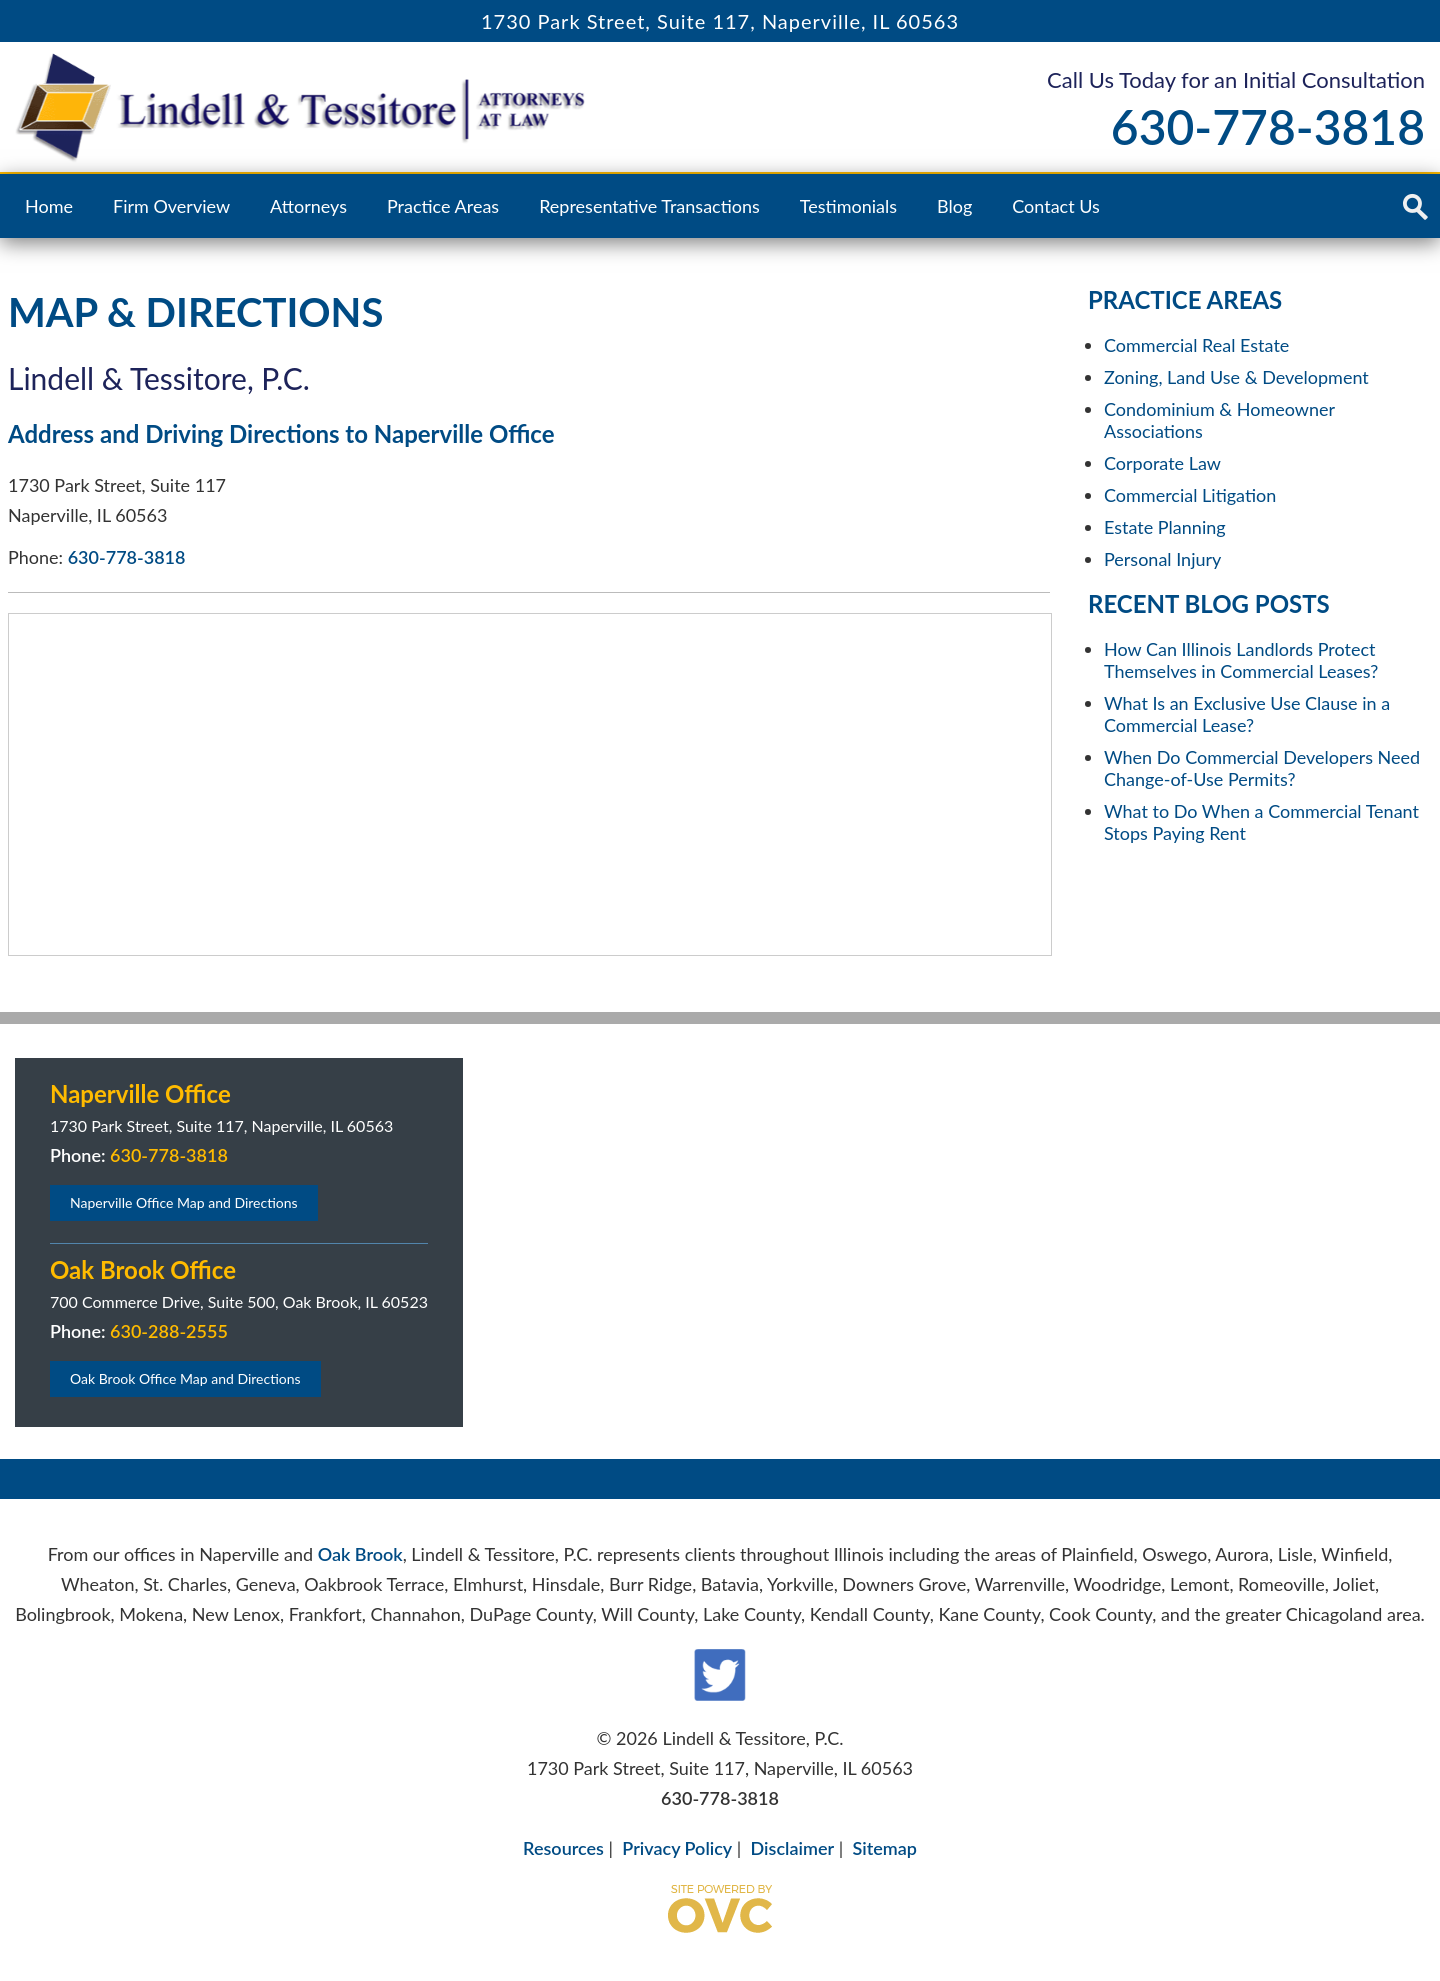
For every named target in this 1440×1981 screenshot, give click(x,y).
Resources (563, 1848)
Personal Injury (1162, 559)
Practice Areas (443, 206)
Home (49, 206)
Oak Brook (360, 1554)
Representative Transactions (649, 206)
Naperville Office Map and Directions (184, 1202)
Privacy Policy (677, 1848)
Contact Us (1056, 206)
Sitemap (884, 1848)
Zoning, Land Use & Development (1236, 377)
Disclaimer (793, 1848)
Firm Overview (171, 206)
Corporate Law (1162, 463)
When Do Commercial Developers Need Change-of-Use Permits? (1262, 768)
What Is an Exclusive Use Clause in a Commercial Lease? (1247, 714)
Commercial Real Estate (1196, 345)
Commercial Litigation (1190, 495)
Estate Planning (1165, 527)
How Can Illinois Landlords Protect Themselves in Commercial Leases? (1241, 660)
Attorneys (308, 206)
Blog (954, 206)
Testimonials (848, 206)
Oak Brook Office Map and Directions (185, 1378)
